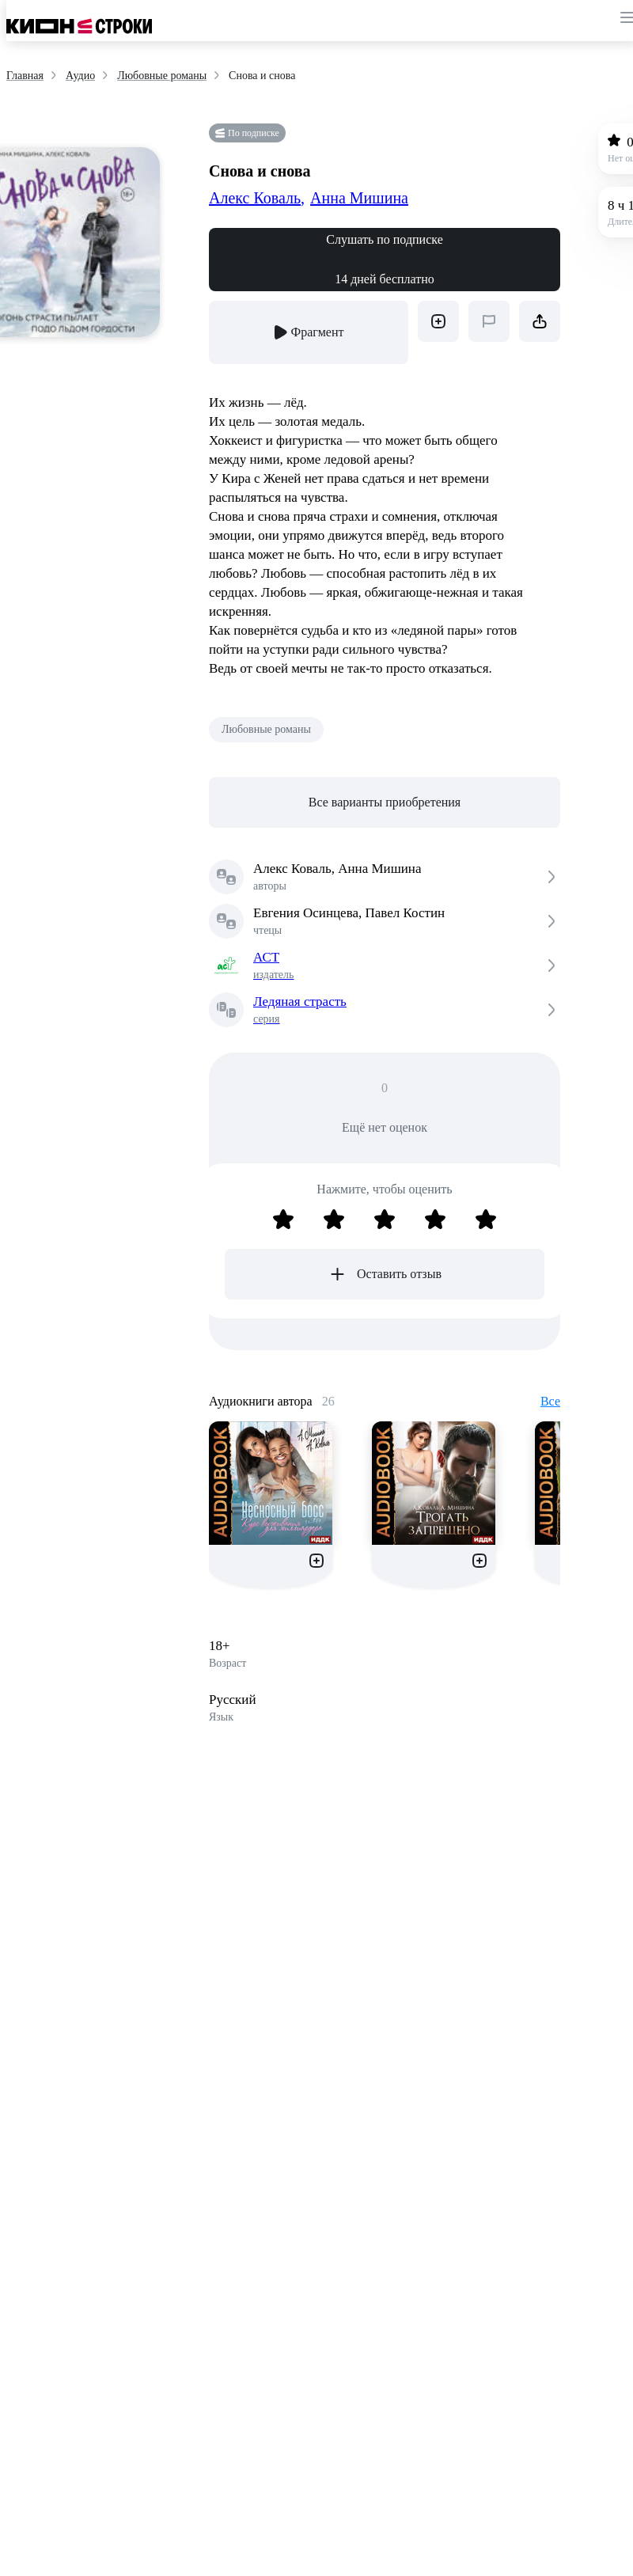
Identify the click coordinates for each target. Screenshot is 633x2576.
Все (550, 1401)
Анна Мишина (359, 198)
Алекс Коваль (257, 198)
